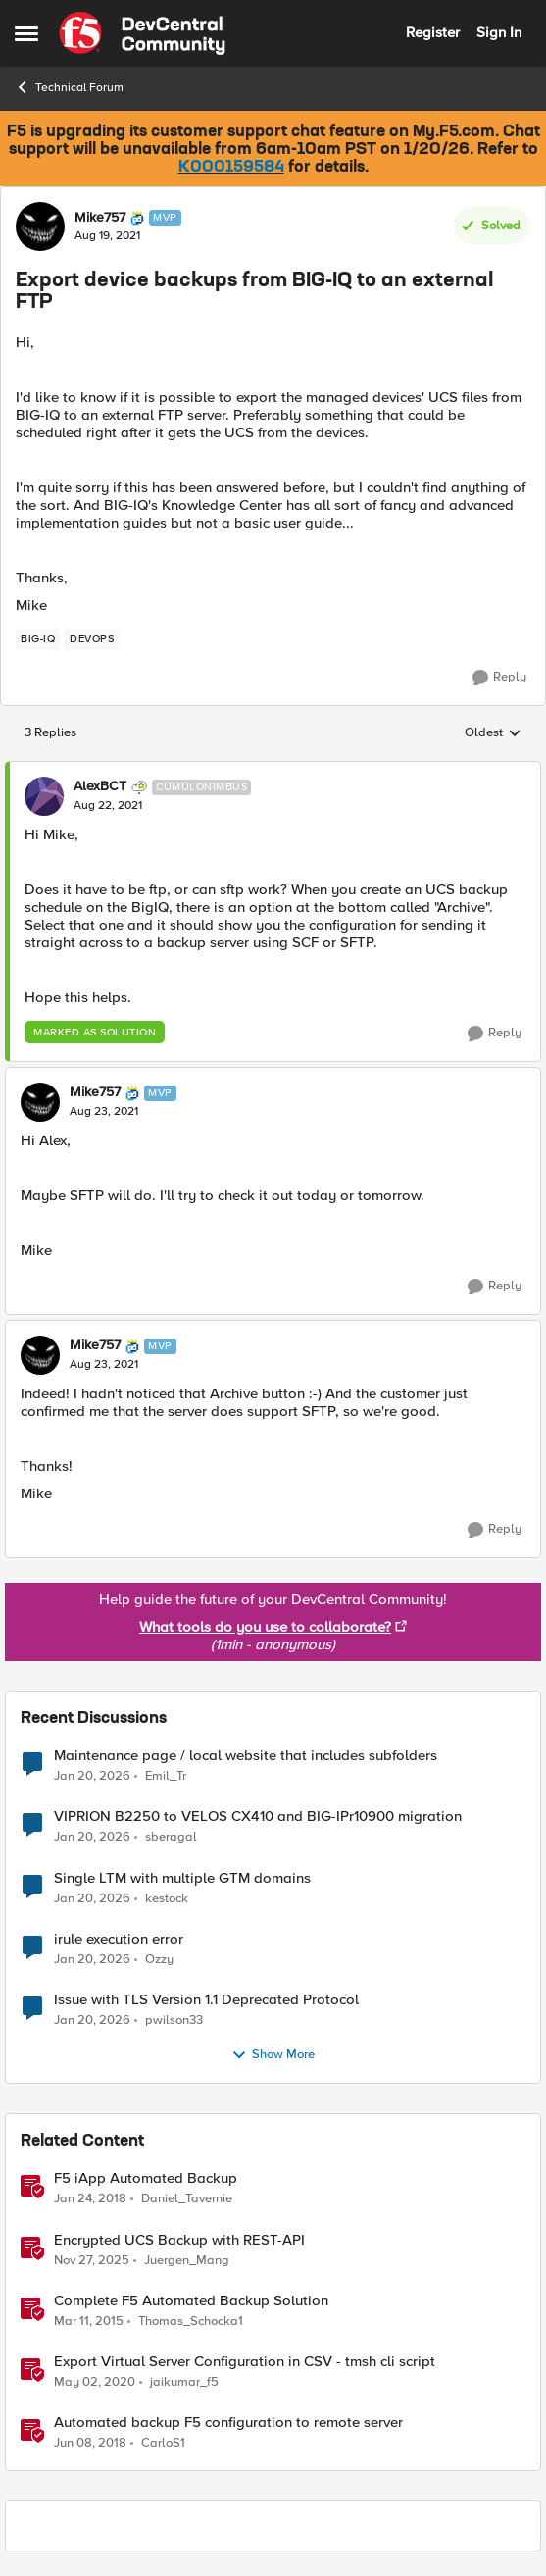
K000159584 (231, 168)
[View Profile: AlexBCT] (44, 796)
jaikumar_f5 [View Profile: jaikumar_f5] (184, 2381)
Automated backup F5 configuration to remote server (228, 2422)
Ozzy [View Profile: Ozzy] (159, 1958)
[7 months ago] (91, 2260)
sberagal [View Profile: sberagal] (171, 1837)
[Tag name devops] (92, 639)
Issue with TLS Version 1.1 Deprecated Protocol (206, 2000)
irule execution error (118, 1939)
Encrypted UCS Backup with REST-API (179, 2240)
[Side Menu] (26, 33)
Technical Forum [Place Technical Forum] (69, 87)
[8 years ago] (90, 2199)
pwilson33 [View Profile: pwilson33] (174, 2019)
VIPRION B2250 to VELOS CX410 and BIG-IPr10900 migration (258, 1816)
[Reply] (499, 677)
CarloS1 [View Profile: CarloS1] (163, 2442)
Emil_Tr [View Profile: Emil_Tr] (165, 1776)
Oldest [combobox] (493, 733)
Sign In (498, 32)
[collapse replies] (273, 771)
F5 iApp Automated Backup (145, 2178)
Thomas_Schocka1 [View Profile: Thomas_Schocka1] (190, 2320)
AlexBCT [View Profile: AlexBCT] (100, 786)
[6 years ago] (94, 2382)
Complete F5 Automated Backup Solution (191, 2301)
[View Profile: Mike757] (40, 226)
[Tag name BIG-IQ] (38, 639)
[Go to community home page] (142, 33)
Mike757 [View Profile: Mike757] (99, 218)
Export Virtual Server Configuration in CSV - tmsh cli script (244, 2361)
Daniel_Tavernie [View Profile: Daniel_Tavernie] (186, 2199)
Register (433, 32)
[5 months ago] (92, 1777)
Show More (273, 2055)
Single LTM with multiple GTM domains (182, 1878)
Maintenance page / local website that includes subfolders (245, 1755)
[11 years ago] (89, 2321)
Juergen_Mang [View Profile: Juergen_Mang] (186, 2259)
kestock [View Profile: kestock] (166, 1898)
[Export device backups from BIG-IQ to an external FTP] (108, 806)
